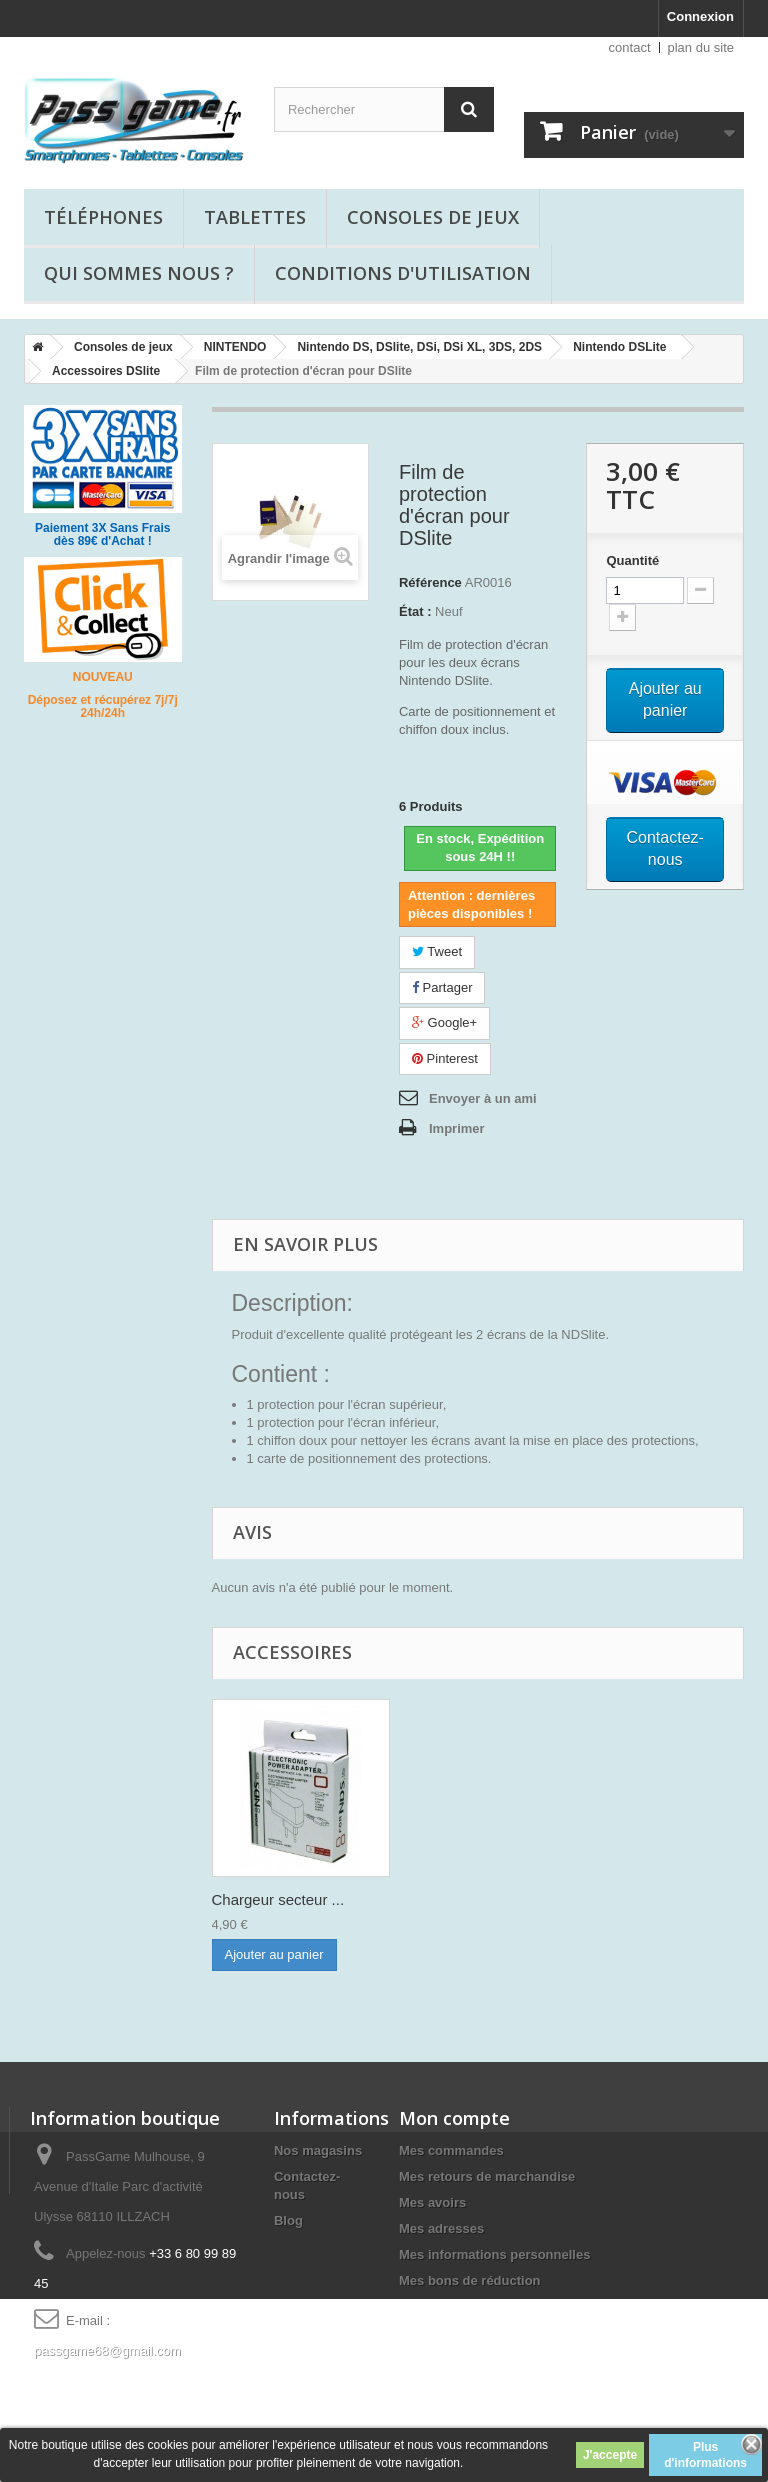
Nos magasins (318, 2150)
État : (415, 611)
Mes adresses (441, 2228)
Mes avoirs (432, 2202)
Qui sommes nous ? (139, 273)
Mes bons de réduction (470, 2280)
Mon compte (454, 2118)
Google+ (444, 1022)
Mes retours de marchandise (487, 2176)
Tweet (437, 951)
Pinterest (445, 1058)
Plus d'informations (705, 2455)
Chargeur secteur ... (278, 1899)
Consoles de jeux (433, 217)
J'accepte (610, 2455)
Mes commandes (451, 2150)
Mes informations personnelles (494, 2254)
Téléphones (103, 217)
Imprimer (457, 1128)
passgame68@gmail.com (107, 2350)
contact (630, 47)
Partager (442, 987)
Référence (430, 582)
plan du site (701, 47)
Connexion (700, 16)
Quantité (632, 560)
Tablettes (255, 217)
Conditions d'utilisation (403, 273)
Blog (288, 2220)
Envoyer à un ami (483, 1098)
